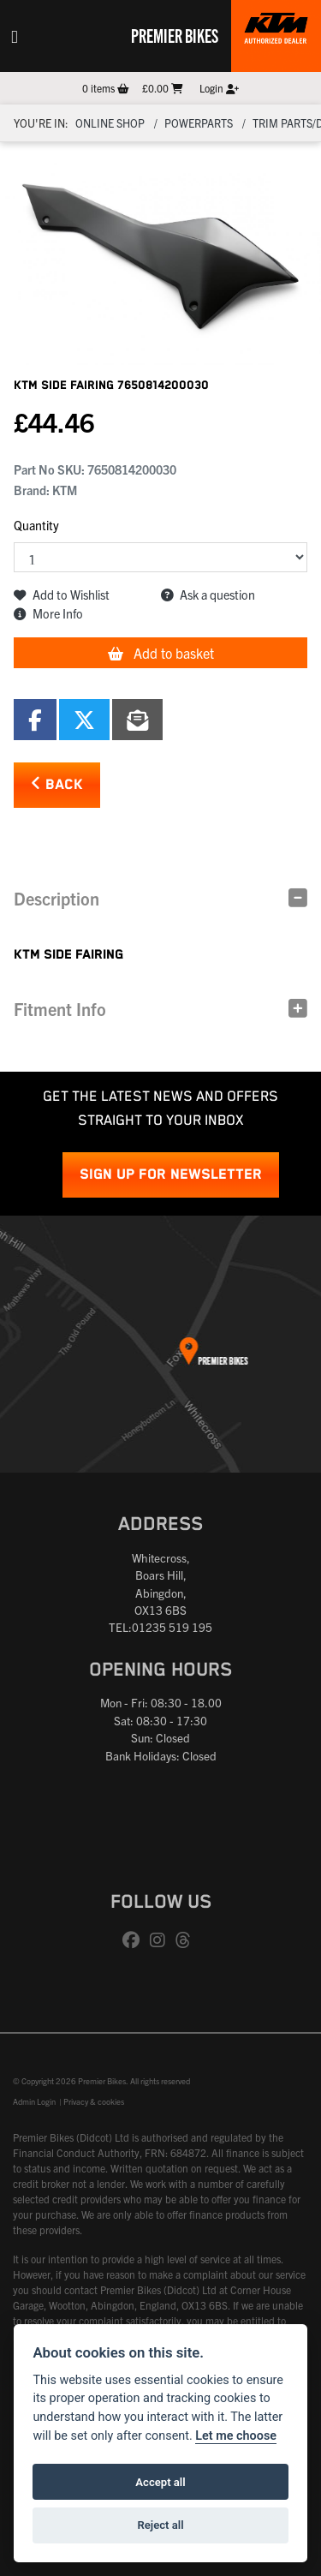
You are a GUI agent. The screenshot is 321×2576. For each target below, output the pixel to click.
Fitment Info (60, 1008)
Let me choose (235, 2436)
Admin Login (34, 2101)
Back (57, 784)
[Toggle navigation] (14, 36)
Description (56, 898)
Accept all (160, 2482)
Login (219, 87)
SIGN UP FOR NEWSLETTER (171, 1175)
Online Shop (110, 123)
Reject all (160, 2525)
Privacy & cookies (93, 2101)
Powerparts (198, 123)
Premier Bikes (174, 35)
